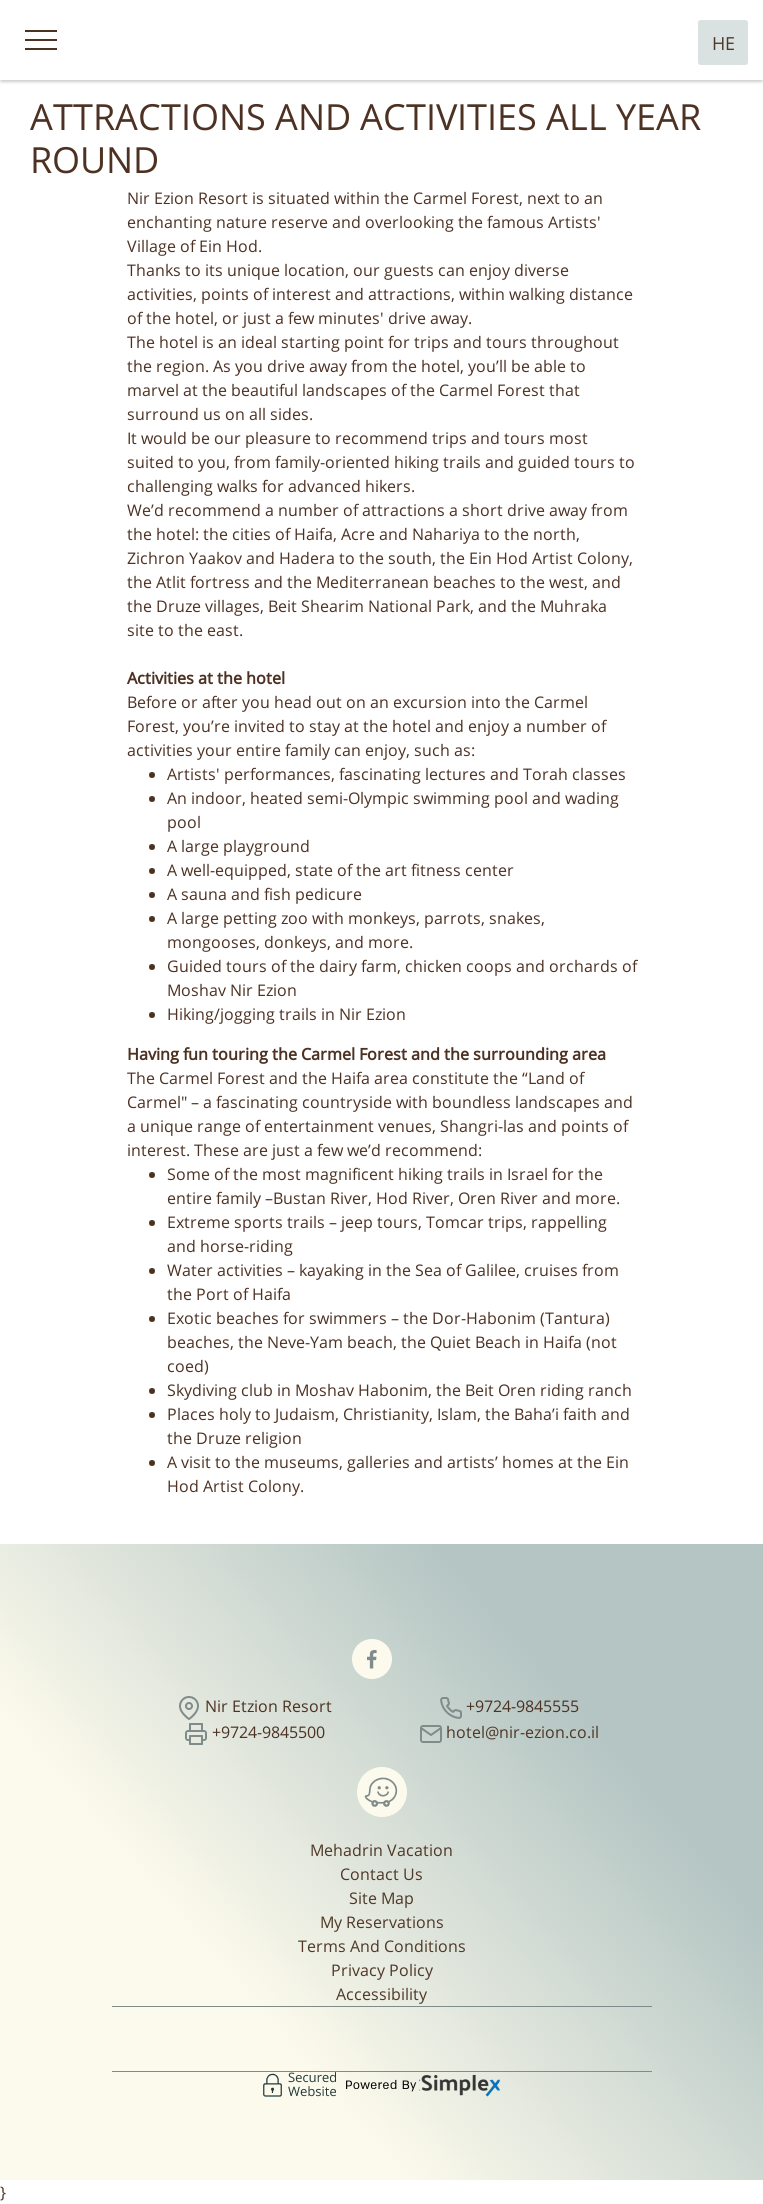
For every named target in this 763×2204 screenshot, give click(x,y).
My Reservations (382, 1922)
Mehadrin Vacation (381, 1850)
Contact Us (381, 1874)
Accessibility (381, 1994)
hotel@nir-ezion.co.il (522, 1732)
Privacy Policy (382, 1970)
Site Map (381, 1898)
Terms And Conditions (382, 1946)
